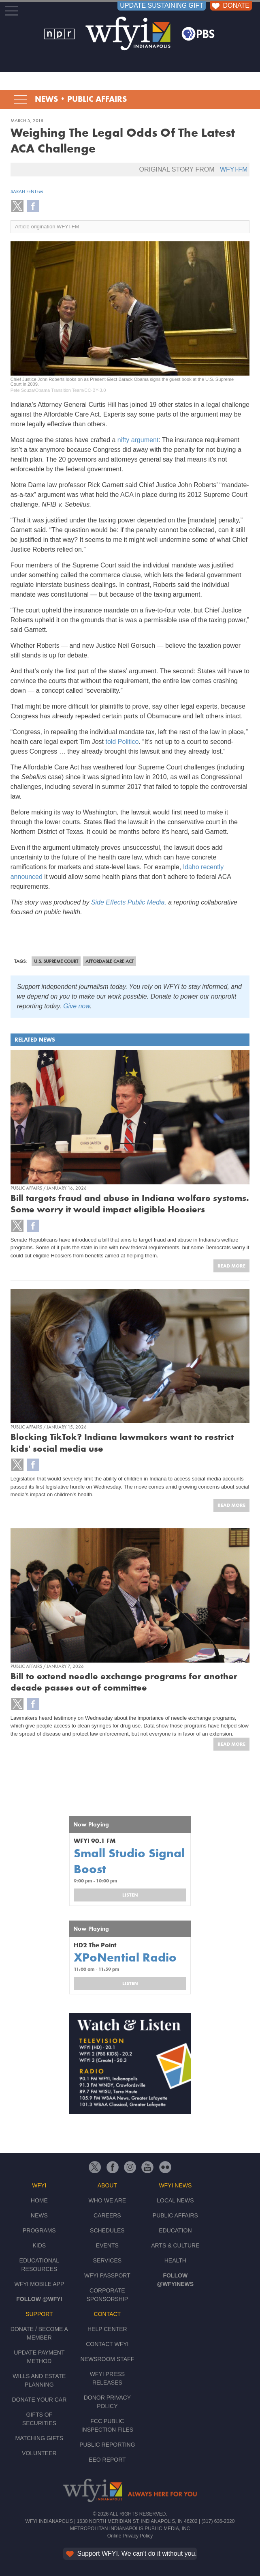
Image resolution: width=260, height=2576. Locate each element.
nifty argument (137, 439)
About (107, 2185)
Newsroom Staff (107, 2359)
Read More (231, 1266)
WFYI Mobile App (39, 2284)
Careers (107, 2215)
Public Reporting (107, 2444)
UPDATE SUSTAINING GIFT (161, 5)
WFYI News (175, 2185)
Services (107, 2260)
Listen (130, 1895)
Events (107, 2245)
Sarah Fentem (27, 191)
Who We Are (107, 2200)
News (46, 99)
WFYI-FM (233, 169)
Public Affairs (97, 99)
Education (175, 2230)
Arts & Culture (175, 2245)
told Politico (122, 741)
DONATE (229, 5)
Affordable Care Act (109, 961)
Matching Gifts (39, 2438)
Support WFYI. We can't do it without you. (130, 2553)
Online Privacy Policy (130, 2536)
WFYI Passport (107, 2275)
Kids (39, 2245)
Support (39, 2314)
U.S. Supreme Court (56, 961)
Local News (175, 2200)
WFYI (39, 2185)
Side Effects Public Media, (128, 902)
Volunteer (39, 2453)
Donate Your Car (39, 2399)
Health (175, 2260)
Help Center (107, 2329)
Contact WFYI (107, 2344)
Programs (39, 2230)
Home (39, 2200)
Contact (107, 2314)
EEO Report (107, 2459)
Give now (76, 1006)
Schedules (107, 2230)
